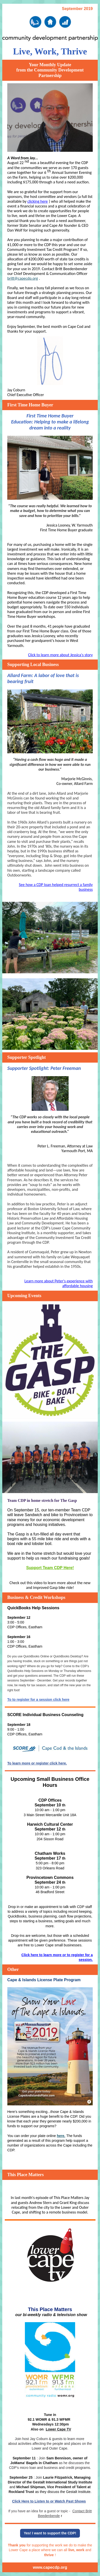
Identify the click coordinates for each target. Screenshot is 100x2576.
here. (61, 2136)
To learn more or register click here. (37, 1763)
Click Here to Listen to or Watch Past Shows (49, 2501)
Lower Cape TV (58, 2429)
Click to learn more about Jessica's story (60, 654)
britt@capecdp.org (22, 278)
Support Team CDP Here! (50, 1568)
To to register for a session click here (38, 1700)
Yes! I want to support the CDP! (50, 2533)
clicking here (37, 201)
